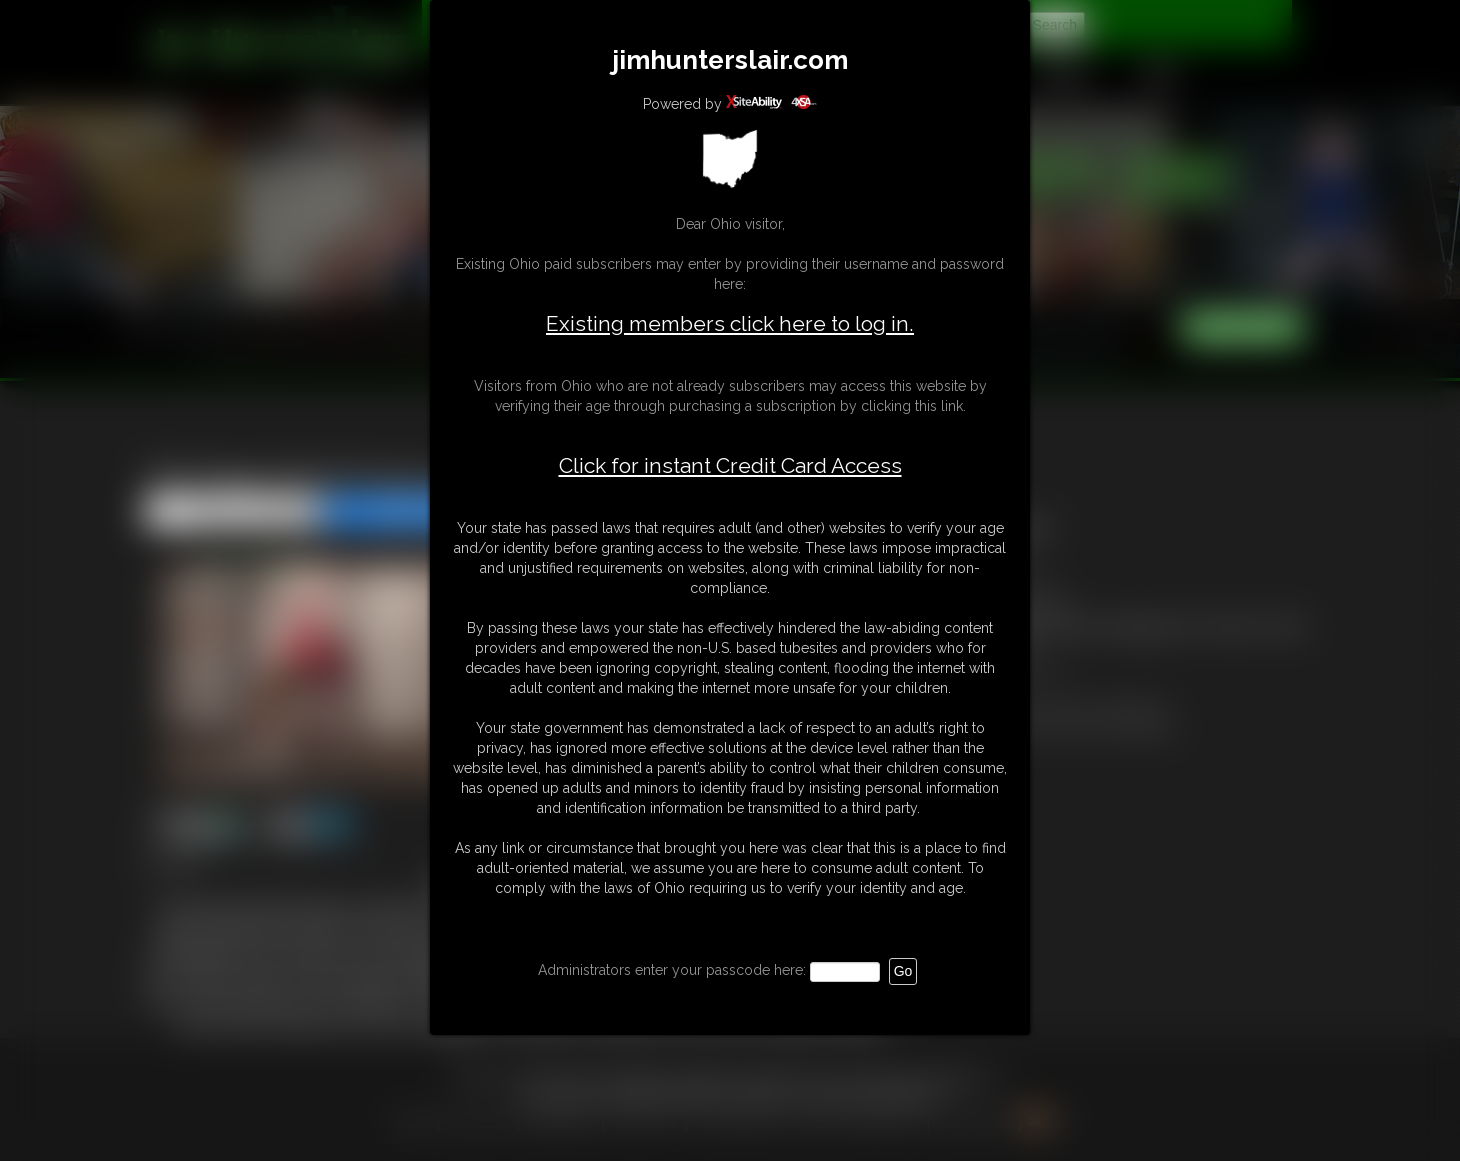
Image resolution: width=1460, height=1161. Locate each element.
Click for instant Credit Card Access (730, 466)
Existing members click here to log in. (730, 323)
